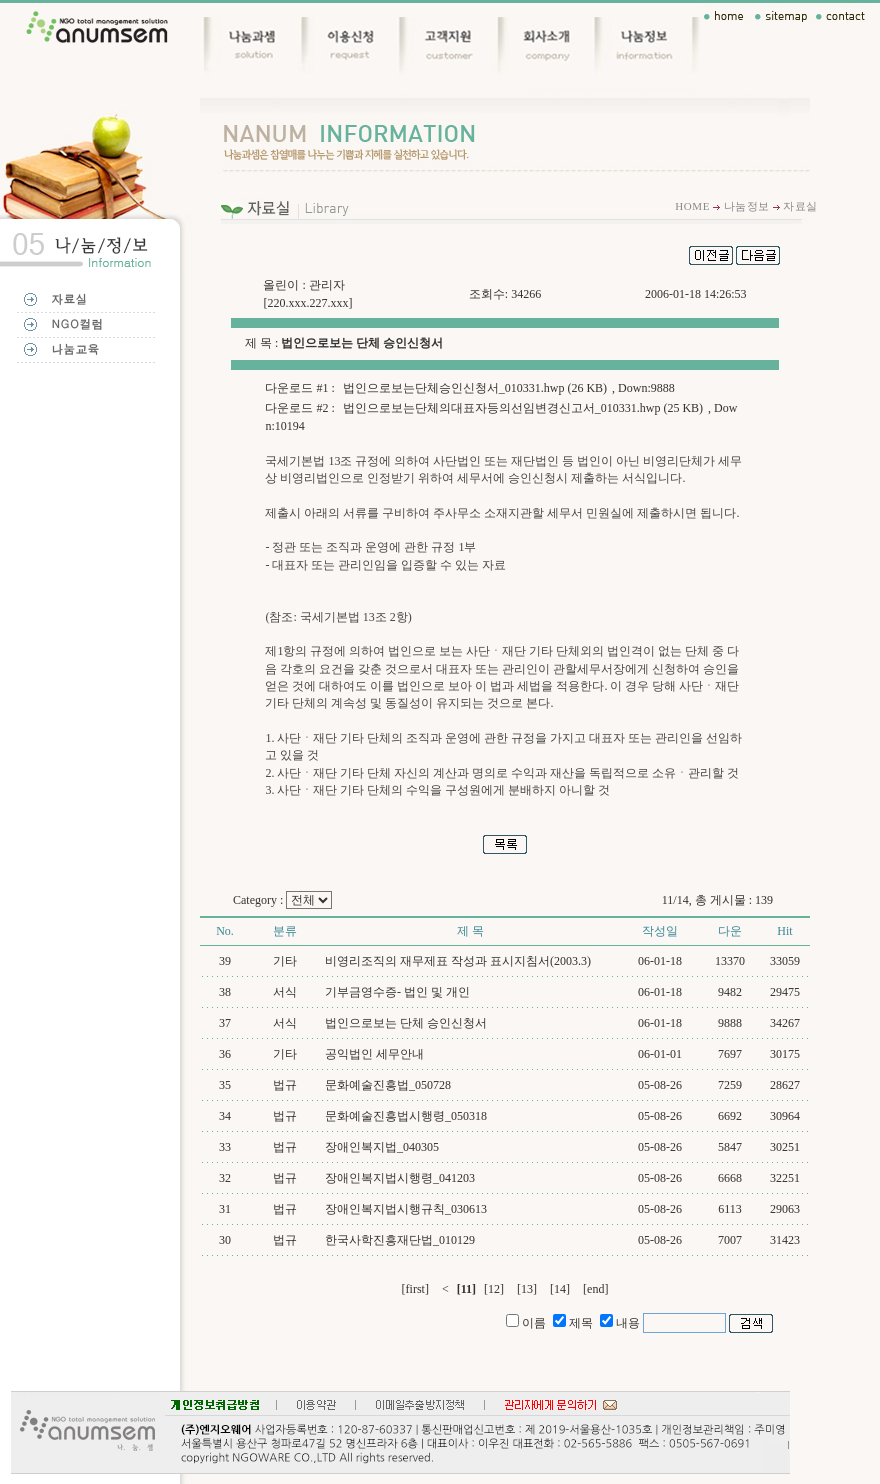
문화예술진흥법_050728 (388, 1085)
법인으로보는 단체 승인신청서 (406, 1023)
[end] (595, 1289)
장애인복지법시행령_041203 (400, 1178)
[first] (415, 1289)
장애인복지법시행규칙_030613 (406, 1209)
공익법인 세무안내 (374, 1054)
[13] (527, 1289)
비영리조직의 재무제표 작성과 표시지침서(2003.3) (458, 961)
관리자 (327, 285)
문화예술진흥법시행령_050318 (406, 1116)
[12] (494, 1289)
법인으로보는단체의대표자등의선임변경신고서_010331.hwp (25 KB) (523, 408)
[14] (560, 1289)
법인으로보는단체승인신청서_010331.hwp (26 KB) (475, 388)
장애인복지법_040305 (382, 1147)
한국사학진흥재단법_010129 (400, 1240)
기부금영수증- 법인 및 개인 (397, 992)
